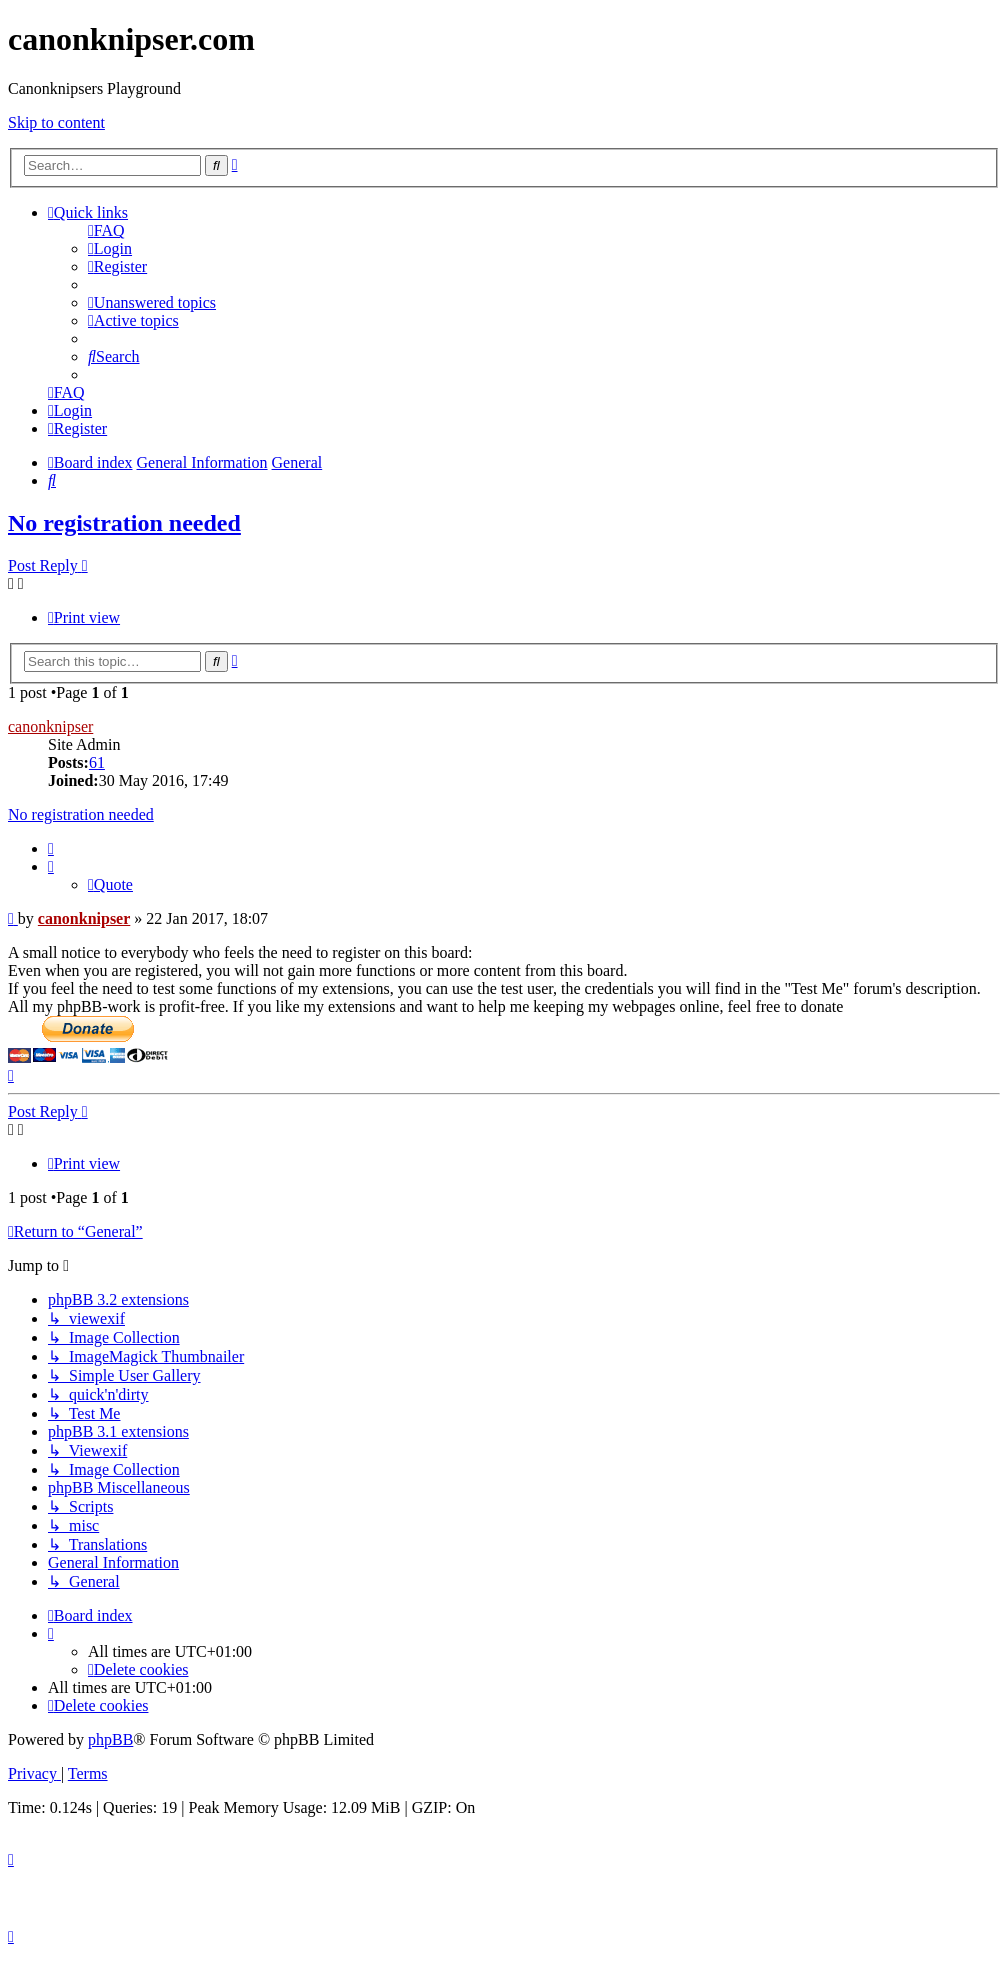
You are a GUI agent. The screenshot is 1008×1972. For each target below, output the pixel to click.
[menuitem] (106, 230)
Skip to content (56, 122)
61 (97, 762)
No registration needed (124, 523)
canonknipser (50, 726)
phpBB (110, 1739)
